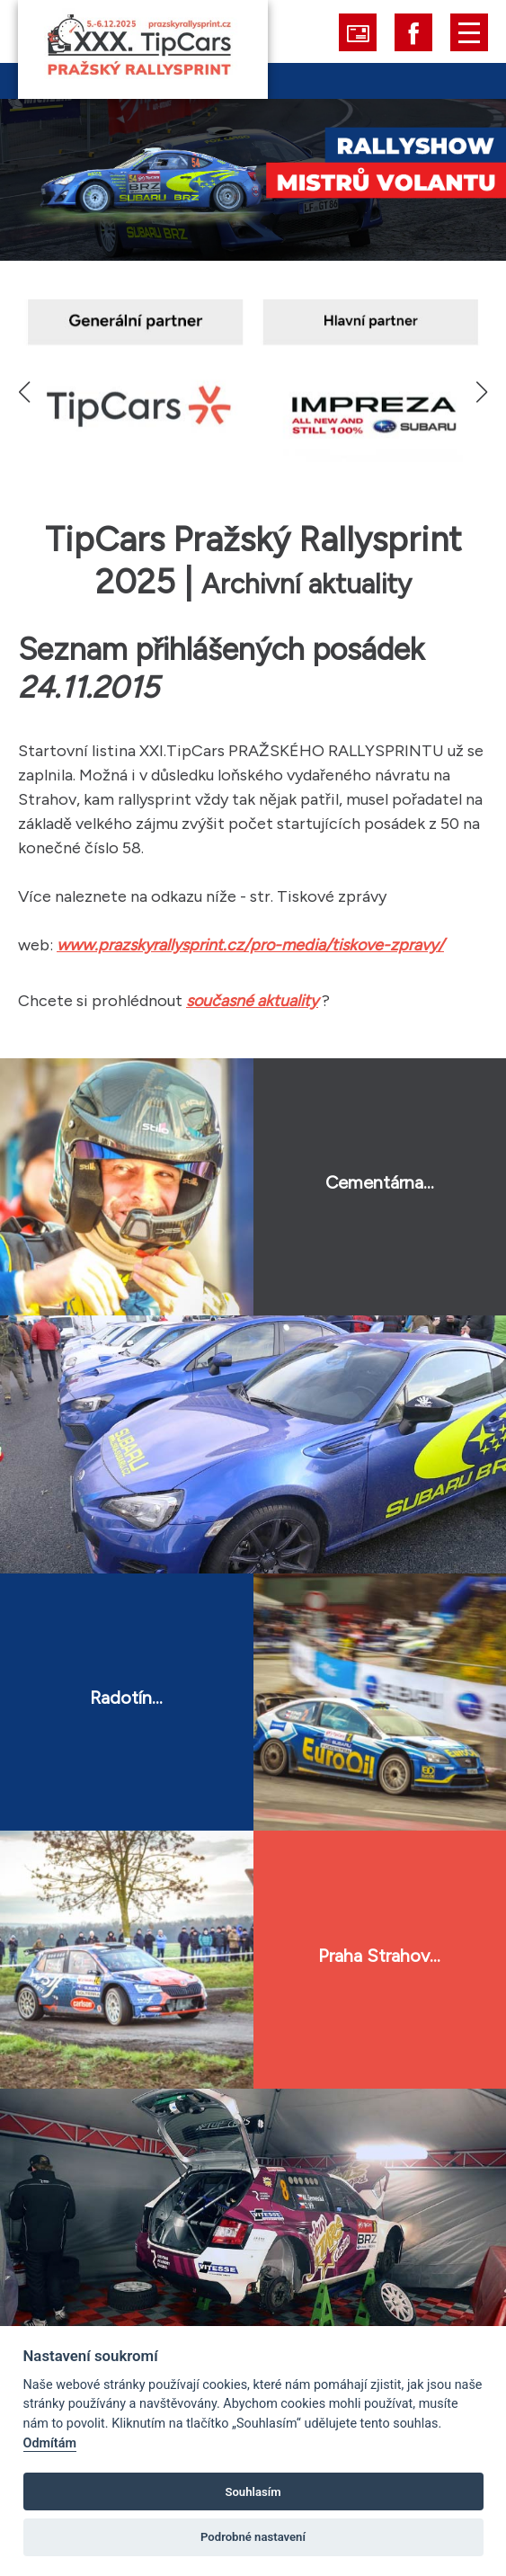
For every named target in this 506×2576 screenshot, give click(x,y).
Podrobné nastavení (253, 2537)
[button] (481, 392)
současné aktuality (252, 1001)
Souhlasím (252, 2492)
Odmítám (49, 2443)
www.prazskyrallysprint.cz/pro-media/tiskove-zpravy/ (250, 945)
